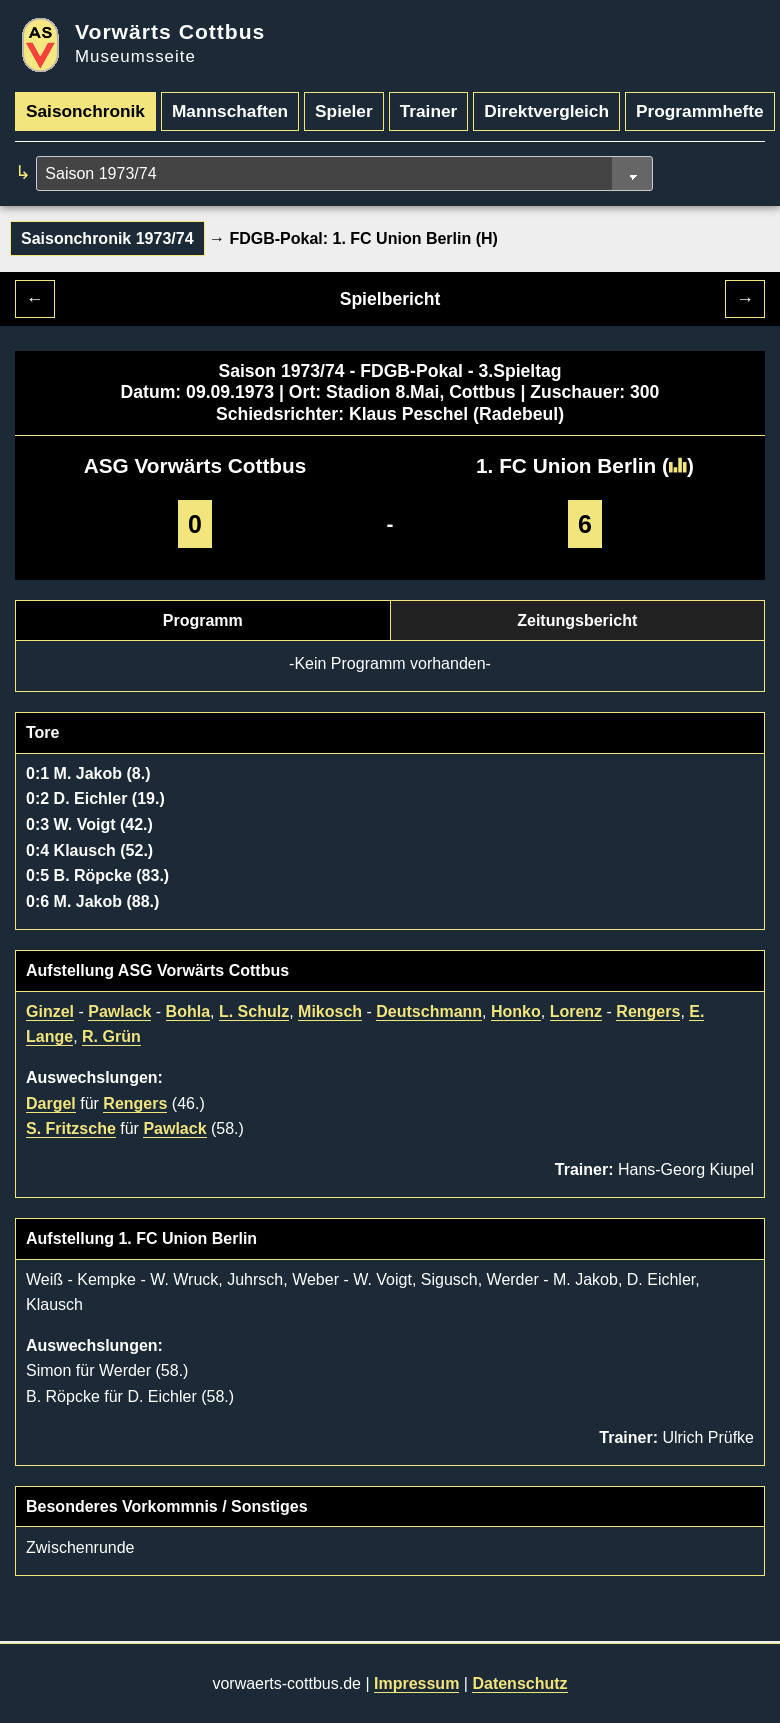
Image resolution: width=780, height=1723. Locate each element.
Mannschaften (230, 111)
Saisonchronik (85, 111)
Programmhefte (700, 111)
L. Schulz (254, 1011)
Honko (516, 1011)
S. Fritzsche (71, 1128)
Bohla (188, 1011)
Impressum (416, 1683)
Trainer (429, 111)
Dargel (51, 1103)
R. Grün (111, 1036)
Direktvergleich (546, 111)
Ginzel (50, 1011)
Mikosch (330, 1011)
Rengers (648, 1011)
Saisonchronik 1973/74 (107, 238)
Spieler (344, 111)
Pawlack (119, 1011)
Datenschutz (519, 1683)
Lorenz (576, 1011)
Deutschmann (429, 1011)
